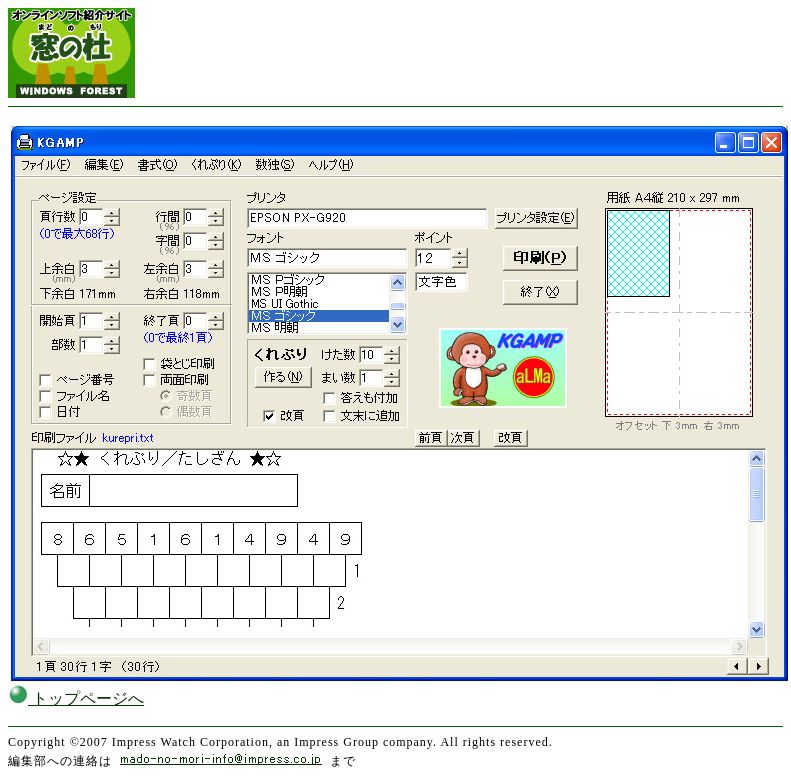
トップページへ (76, 698)
